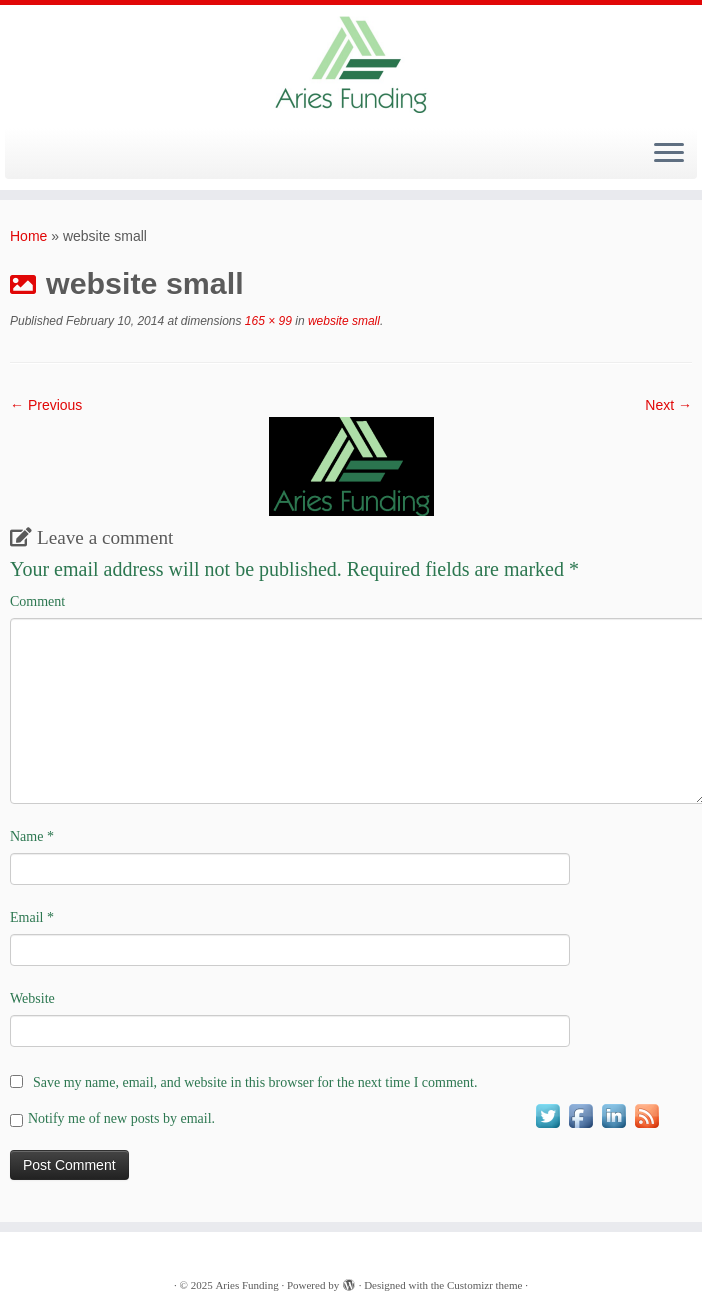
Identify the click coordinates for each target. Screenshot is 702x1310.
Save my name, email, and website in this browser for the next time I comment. (255, 1082)
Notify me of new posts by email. (121, 1118)
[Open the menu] (669, 154)
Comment (37, 601)
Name (32, 836)
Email (32, 917)
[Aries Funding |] (351, 64)
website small (342, 321)
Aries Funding (246, 1285)
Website (32, 998)
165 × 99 (267, 321)
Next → (668, 405)
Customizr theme (484, 1285)
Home (28, 236)
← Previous (46, 405)
